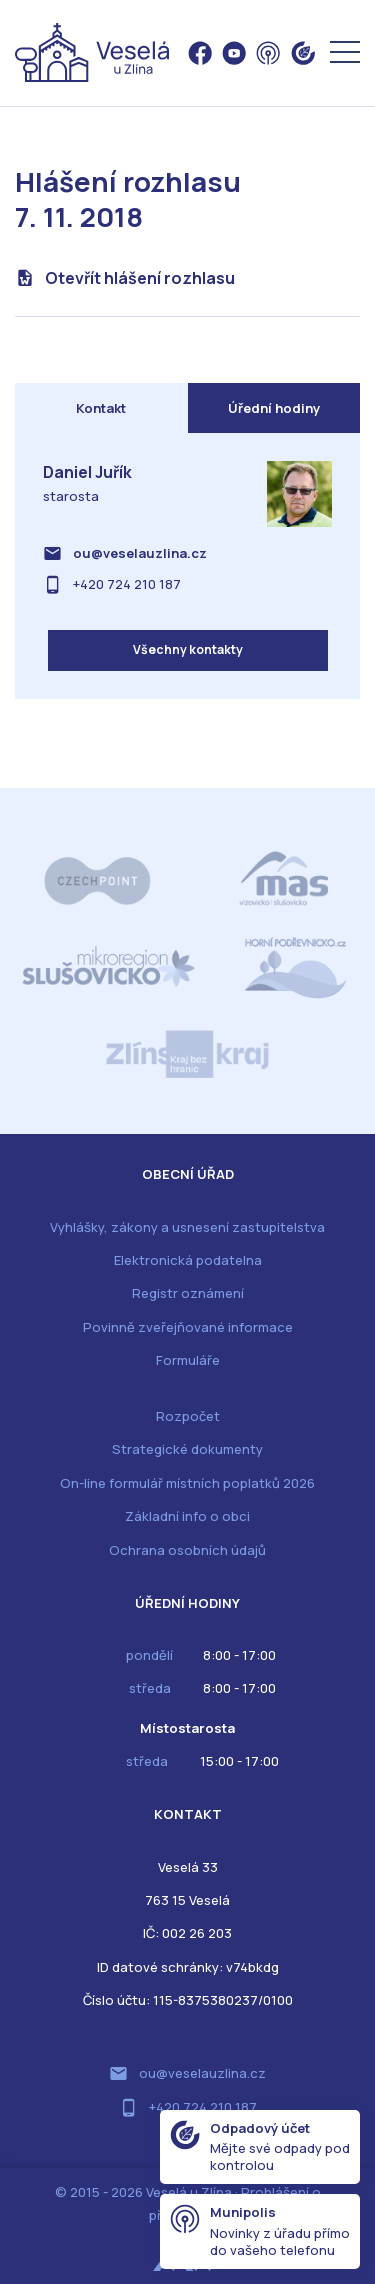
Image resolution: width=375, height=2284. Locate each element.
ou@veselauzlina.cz (140, 553)
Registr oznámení (188, 1293)
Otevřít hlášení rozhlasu (140, 278)
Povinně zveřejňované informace (188, 1327)
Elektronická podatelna (188, 1260)
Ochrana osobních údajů (187, 1550)
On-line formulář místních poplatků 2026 (187, 1483)
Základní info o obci (187, 1516)
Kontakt (101, 408)
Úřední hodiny (274, 408)
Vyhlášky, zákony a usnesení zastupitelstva (187, 1227)
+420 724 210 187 (127, 584)
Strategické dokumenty (187, 1449)
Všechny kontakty (188, 649)
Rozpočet (188, 1416)
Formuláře (188, 1360)
